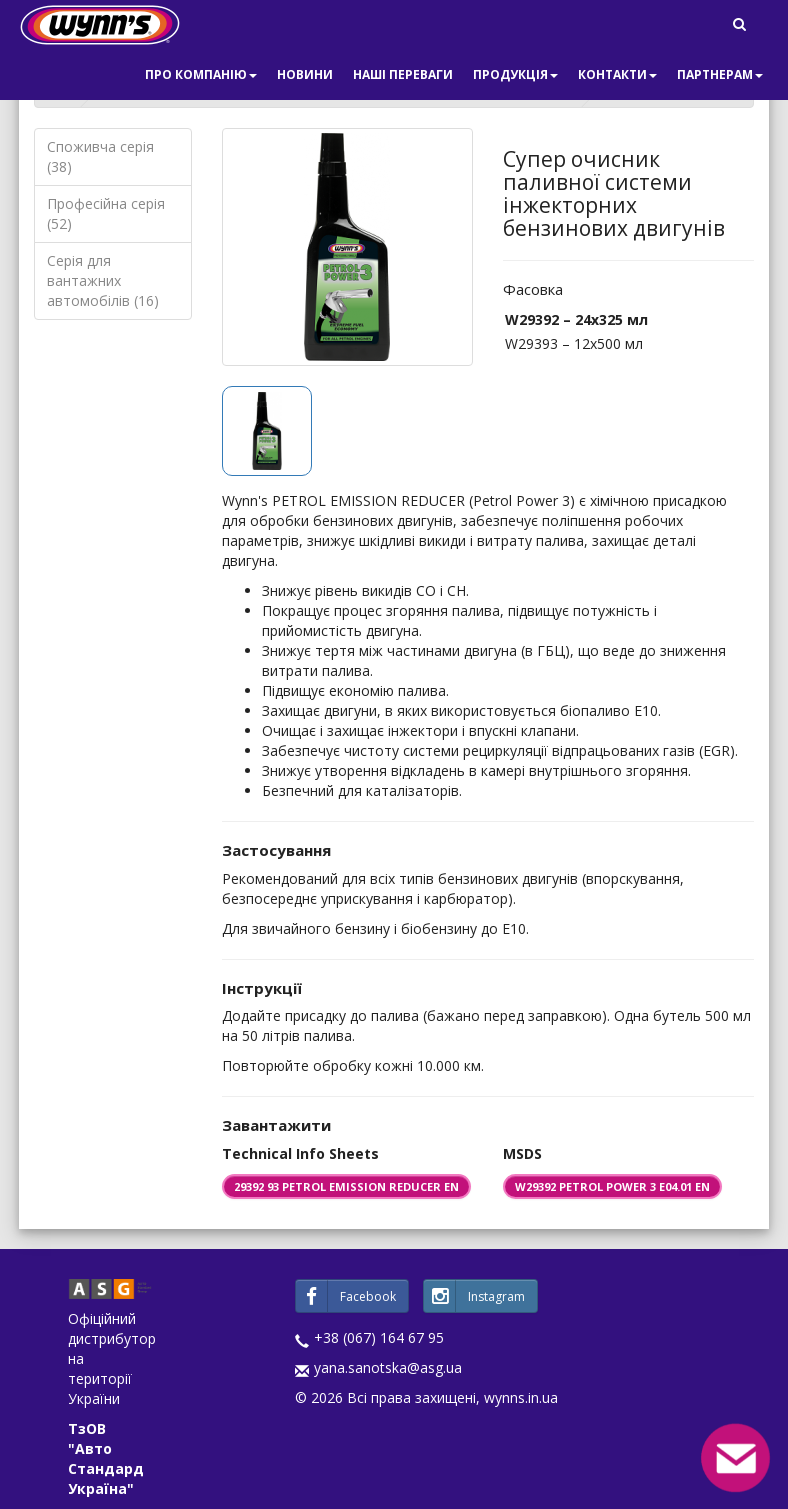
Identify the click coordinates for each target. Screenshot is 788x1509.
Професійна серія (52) (106, 213)
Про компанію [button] (201, 74)
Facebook (346, 1296)
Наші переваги (403, 74)
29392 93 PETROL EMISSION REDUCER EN (346, 1186)
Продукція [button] (515, 74)
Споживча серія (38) (100, 156)
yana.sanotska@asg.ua (388, 1367)
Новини (305, 74)
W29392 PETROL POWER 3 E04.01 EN (612, 1186)
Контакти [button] (617, 74)
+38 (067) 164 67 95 (379, 1337)
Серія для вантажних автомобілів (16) (103, 280)
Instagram (474, 1296)
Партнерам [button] (720, 74)
